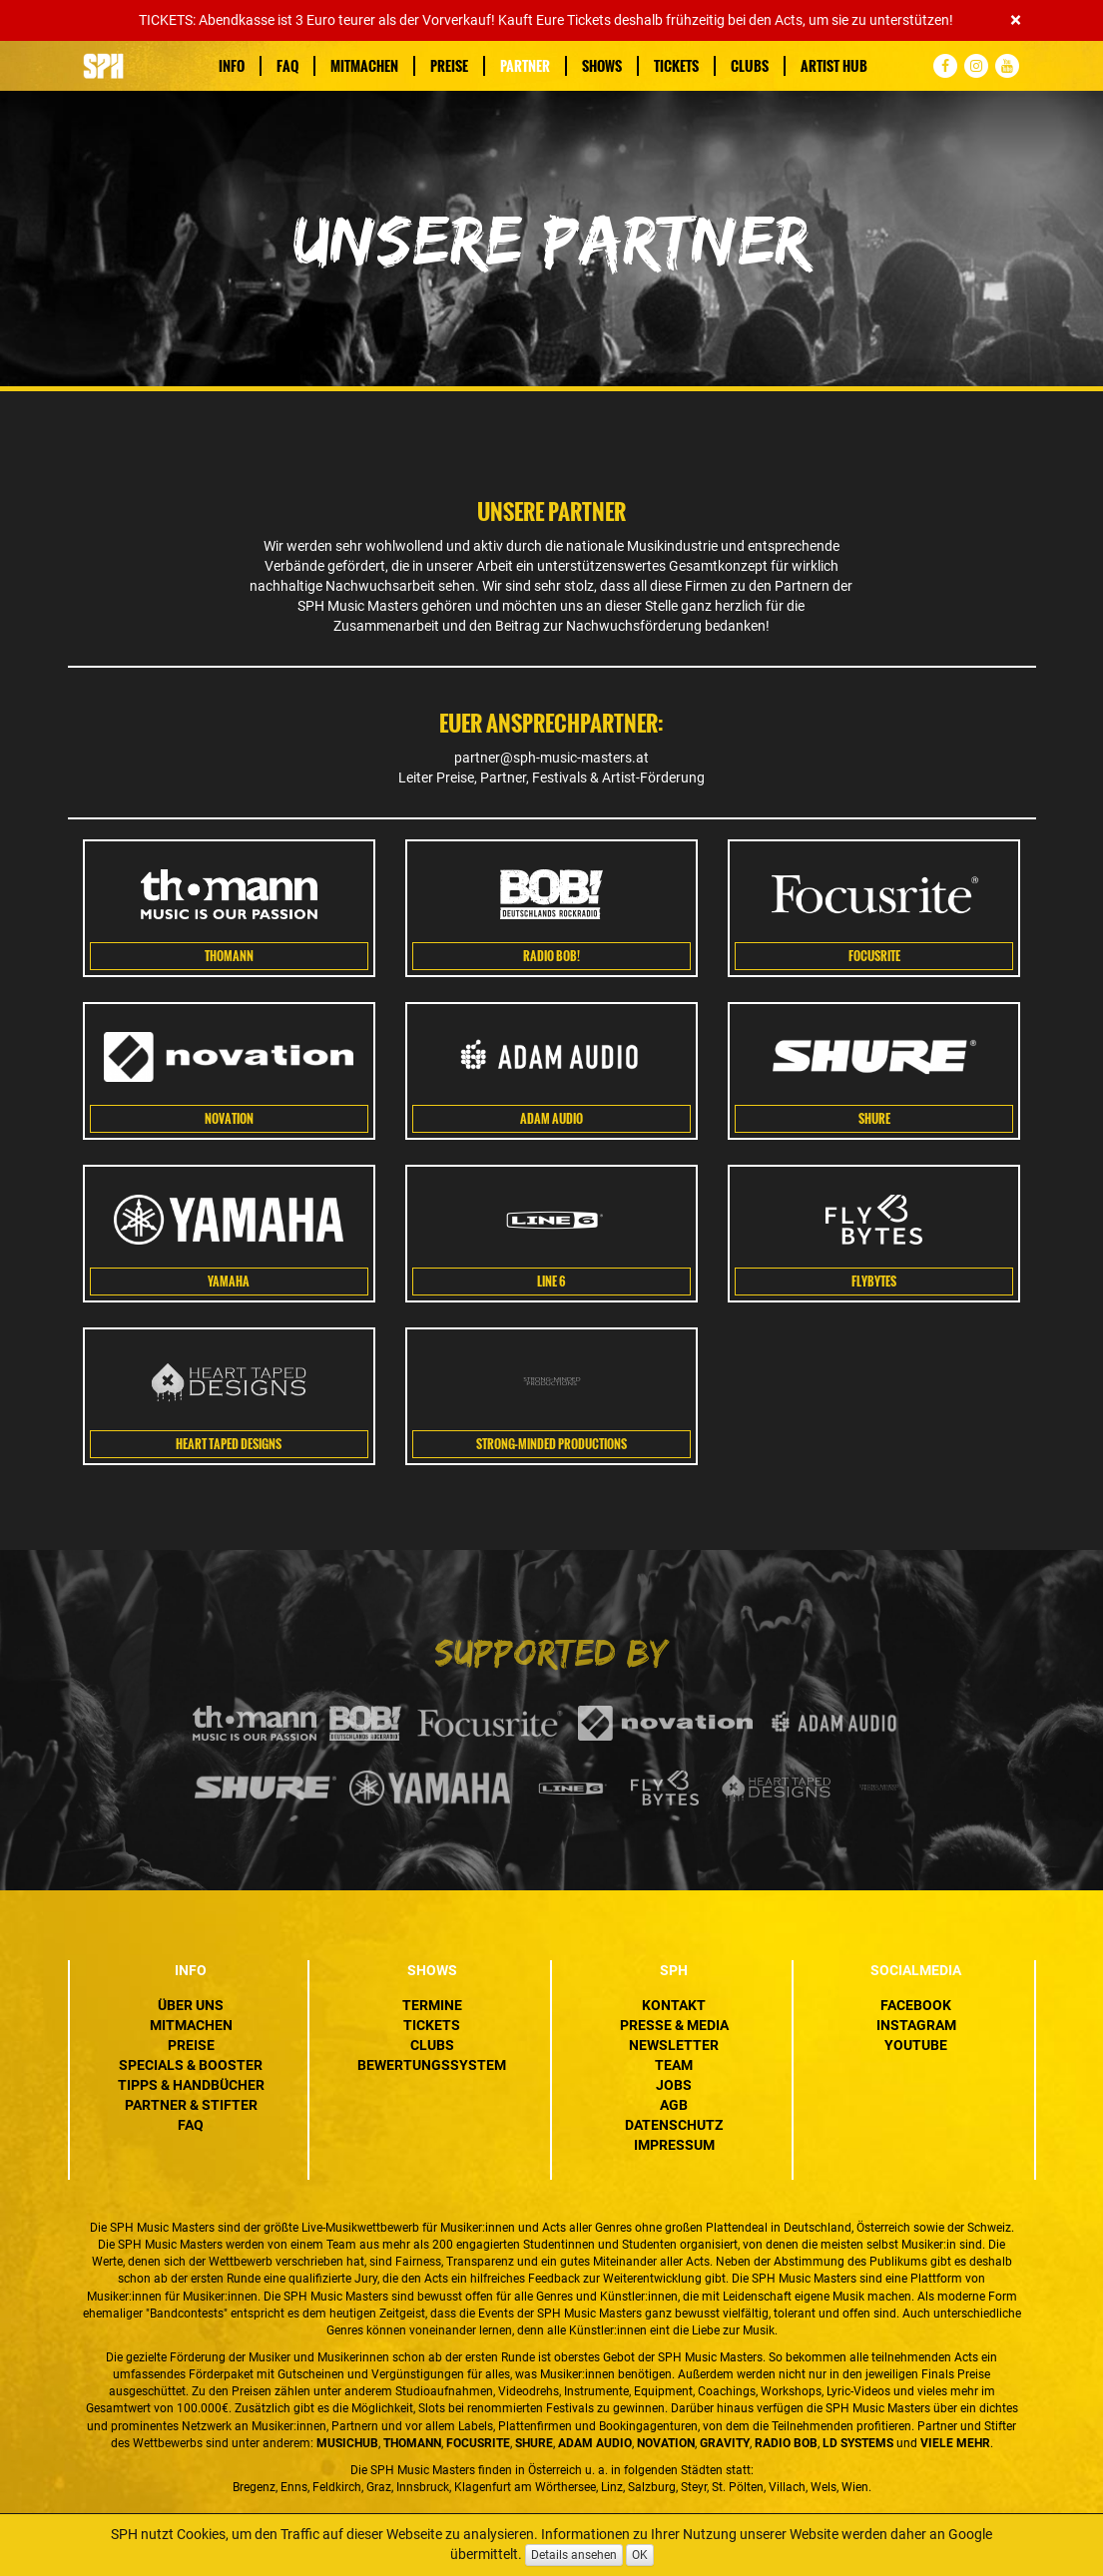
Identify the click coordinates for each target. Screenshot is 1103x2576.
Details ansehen (574, 2555)
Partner (525, 66)
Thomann (229, 956)
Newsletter (674, 2045)
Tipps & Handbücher (191, 2085)
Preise (449, 66)
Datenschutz (674, 2125)
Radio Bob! (551, 956)
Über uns (191, 2005)
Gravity (725, 2443)
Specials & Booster (191, 2065)
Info (232, 66)
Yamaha (229, 1281)
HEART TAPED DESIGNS (228, 1444)
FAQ (287, 66)
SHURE (874, 1119)
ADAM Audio (595, 2443)
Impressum (674, 2145)
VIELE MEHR (955, 2443)
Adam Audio (551, 1119)
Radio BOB (786, 2443)
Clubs (750, 66)
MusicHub (347, 2443)
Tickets (676, 66)
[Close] (1015, 20)
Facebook (915, 2005)
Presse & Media (674, 2025)
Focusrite (874, 956)
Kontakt (674, 2005)
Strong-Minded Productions (551, 1444)
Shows (602, 66)
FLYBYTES (873, 1281)
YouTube (915, 2045)
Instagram (916, 2025)
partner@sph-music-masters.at (551, 758)
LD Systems (858, 2443)
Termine (432, 2005)
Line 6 (551, 1281)
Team (674, 2065)
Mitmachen (364, 66)
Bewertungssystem (431, 2065)
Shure (534, 2443)
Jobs (674, 2085)
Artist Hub (834, 66)
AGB (674, 2105)
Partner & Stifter (191, 2105)
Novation (229, 1119)
